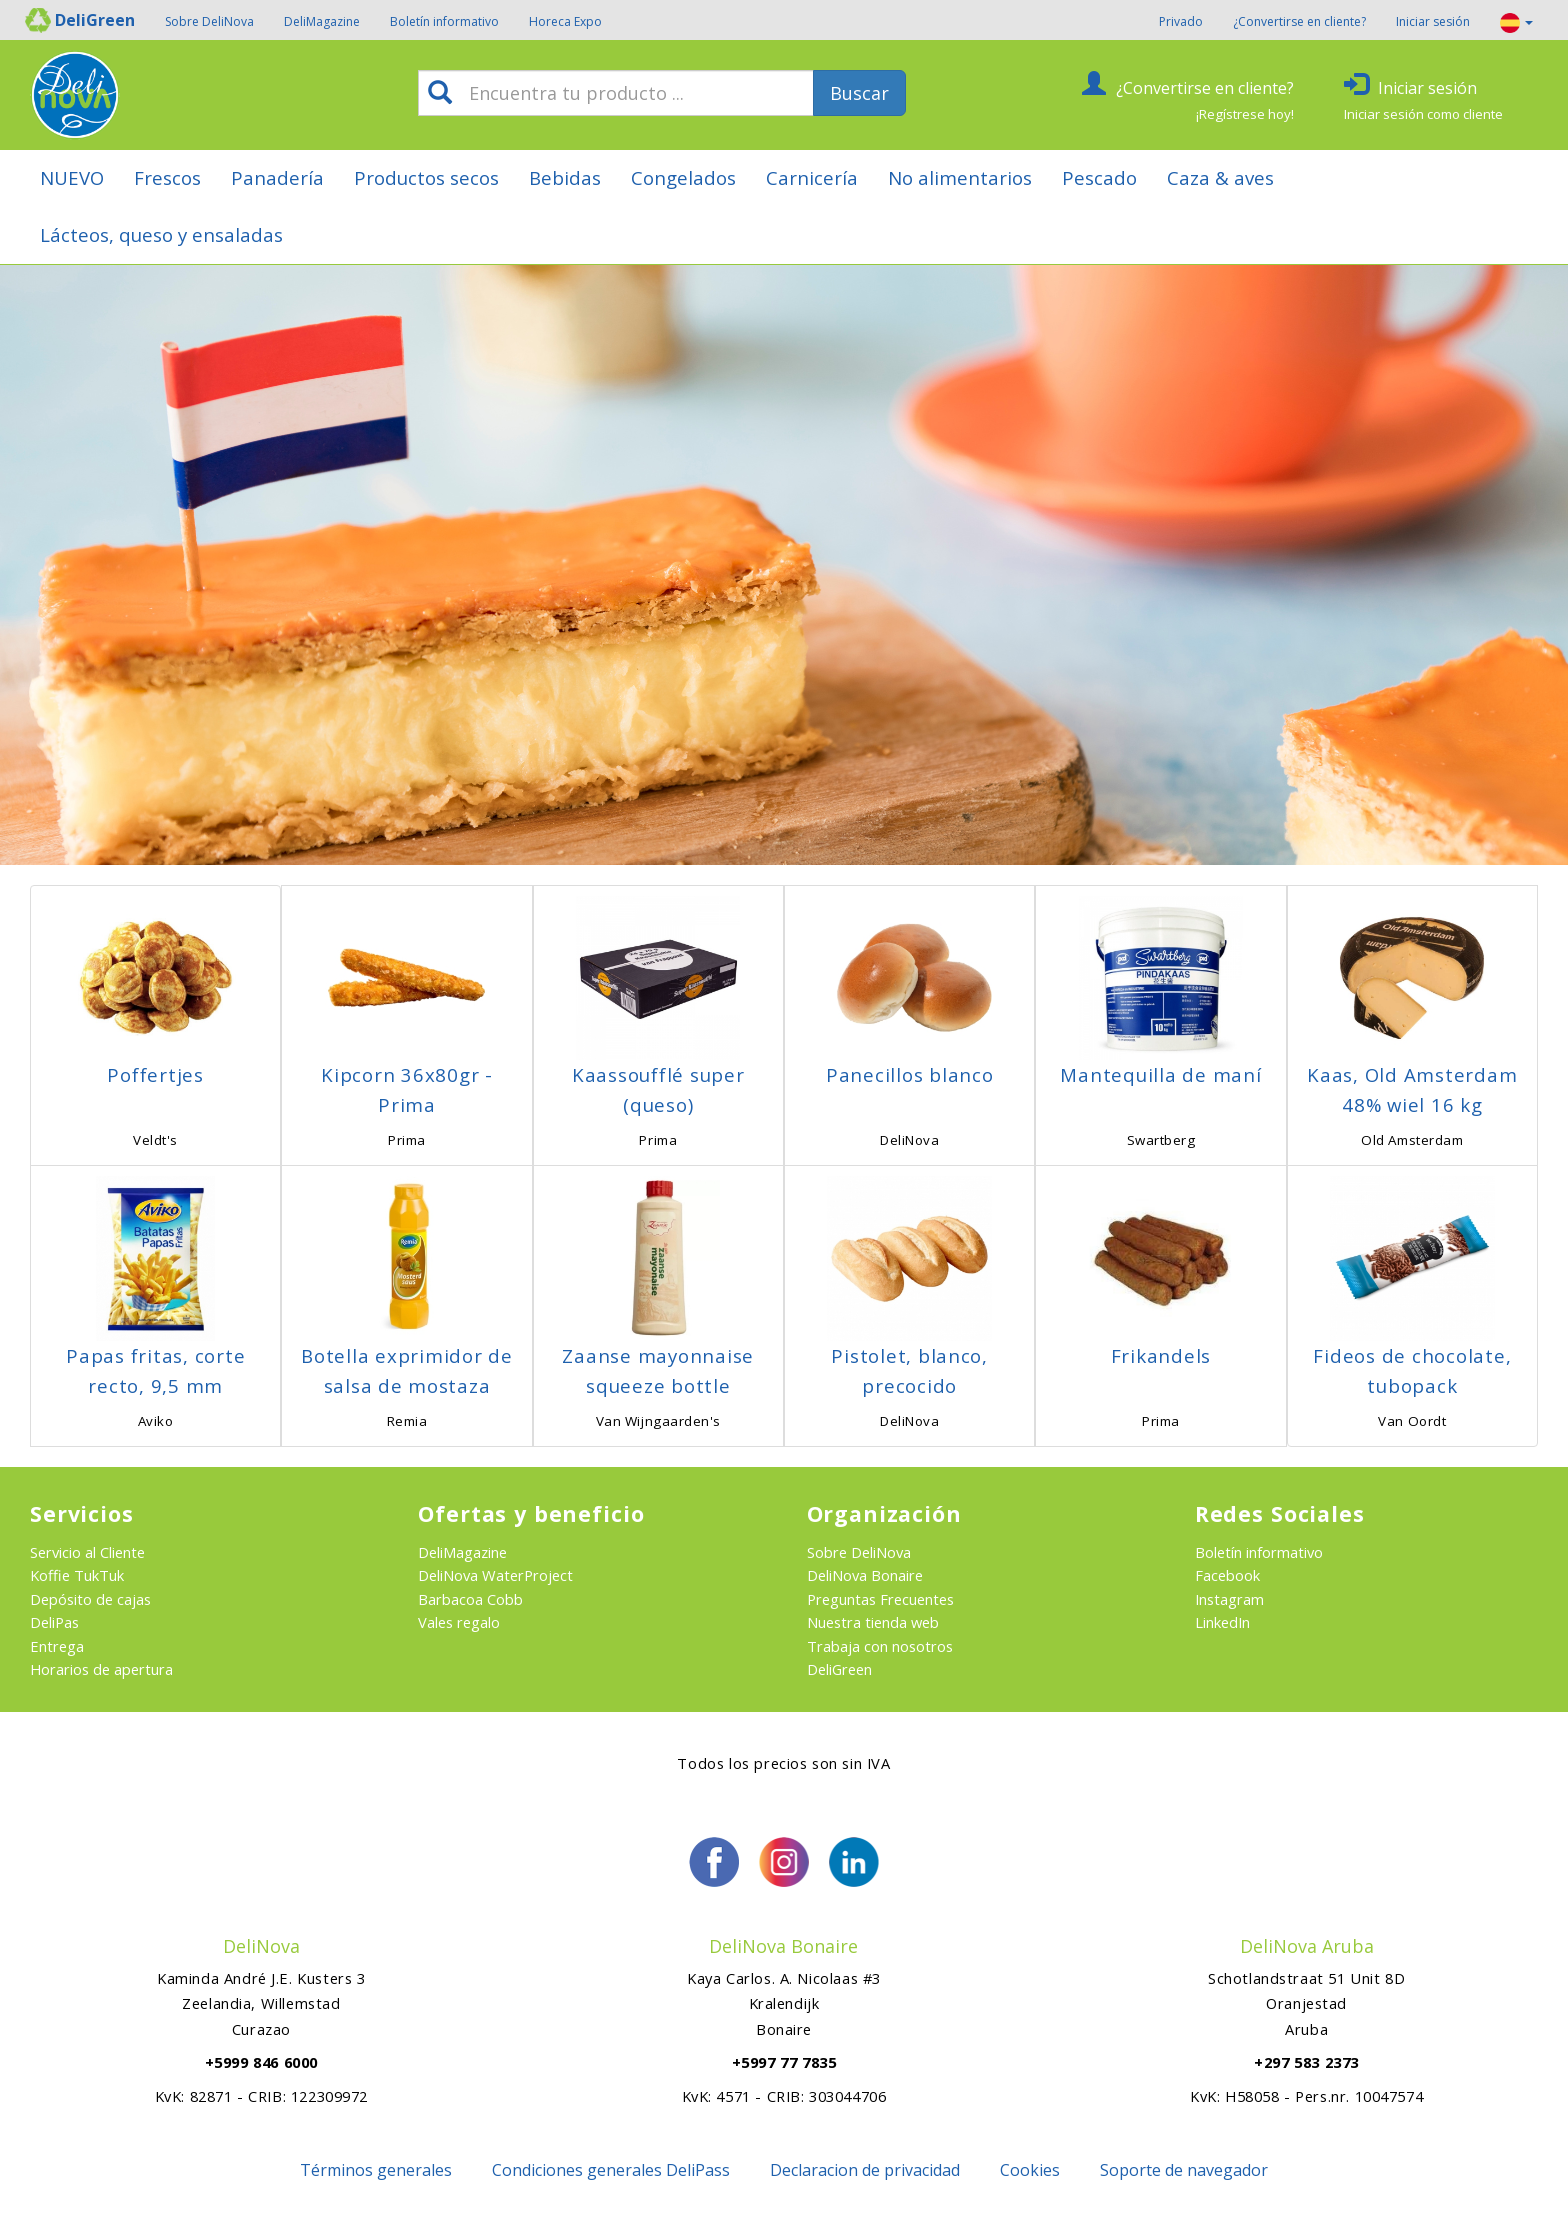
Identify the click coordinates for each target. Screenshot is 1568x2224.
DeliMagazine (322, 21)
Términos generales (376, 2170)
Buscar (859, 93)
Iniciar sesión (1433, 21)
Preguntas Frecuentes (880, 1599)
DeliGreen (839, 1669)
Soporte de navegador (1184, 2170)
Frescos (167, 177)
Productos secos (426, 177)
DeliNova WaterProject (495, 1575)
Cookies (1030, 2170)
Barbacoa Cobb (470, 1599)
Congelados (683, 177)
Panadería (277, 177)
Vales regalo (459, 1622)
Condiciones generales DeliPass (611, 2170)
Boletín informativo (444, 21)
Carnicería (812, 177)
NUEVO (72, 177)
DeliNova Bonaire (865, 1575)
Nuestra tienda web (873, 1622)
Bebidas (565, 177)
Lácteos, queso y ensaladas (161, 234)
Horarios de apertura (101, 1669)
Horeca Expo (565, 21)
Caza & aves (1220, 177)
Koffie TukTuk (77, 1575)
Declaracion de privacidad (865, 2170)
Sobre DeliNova (209, 21)
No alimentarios (960, 177)
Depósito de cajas (90, 1599)
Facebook (1227, 1575)
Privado (1181, 21)
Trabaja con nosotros (880, 1646)
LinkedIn (1222, 1622)
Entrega (57, 1646)
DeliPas (54, 1622)
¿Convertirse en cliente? (1299, 21)
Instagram (1229, 1599)
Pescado (1099, 177)
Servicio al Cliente (87, 1552)
